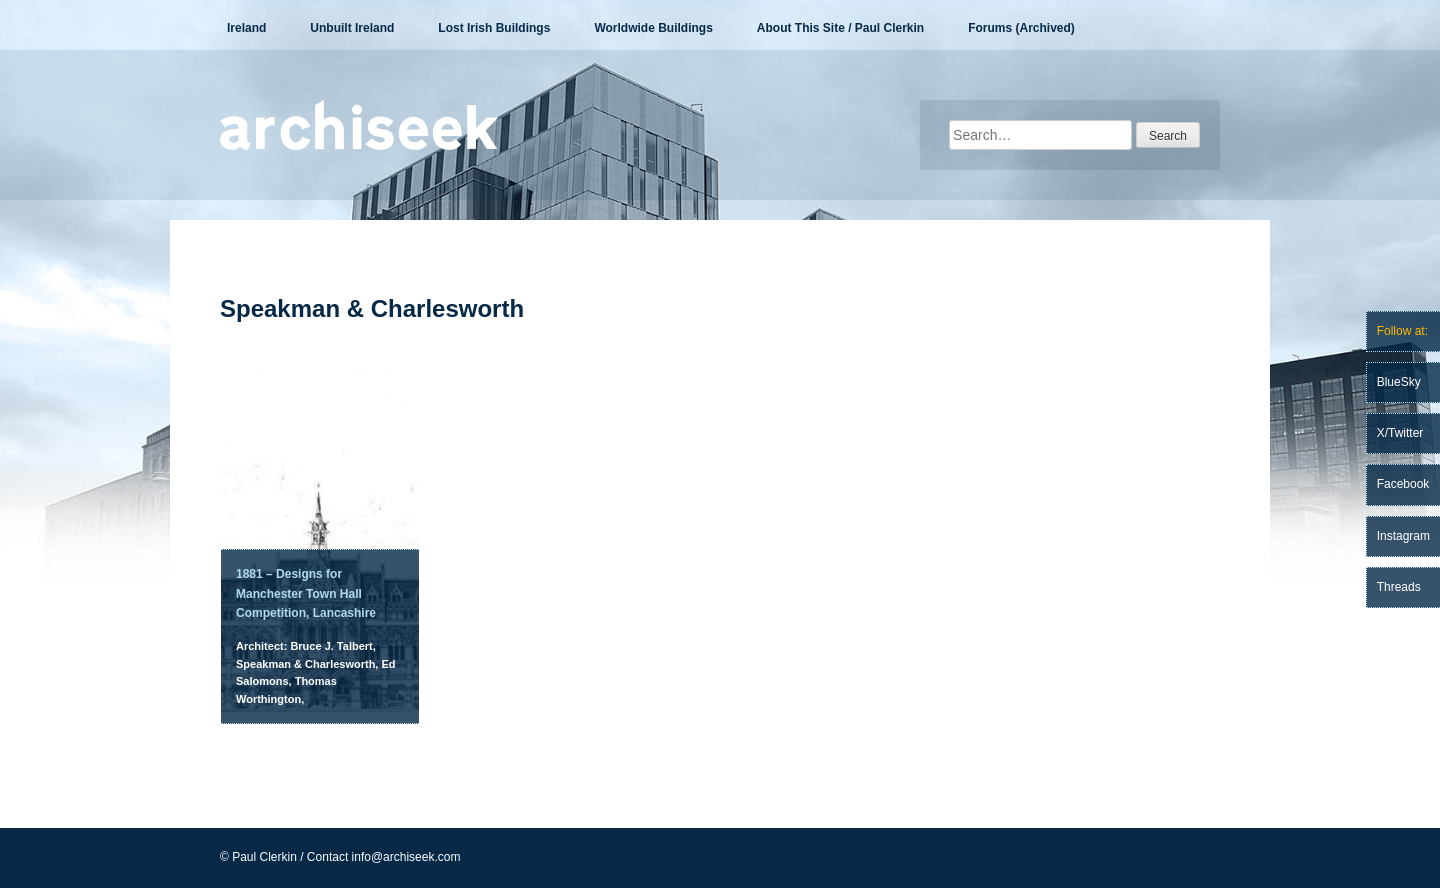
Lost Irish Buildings (494, 28)
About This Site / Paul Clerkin (840, 28)
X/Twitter (1400, 433)
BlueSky (1399, 382)
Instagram (1403, 536)
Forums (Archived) (1021, 28)
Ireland (246, 28)
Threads (1399, 587)
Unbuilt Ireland (352, 28)
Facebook (1403, 484)
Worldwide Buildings (653, 28)
